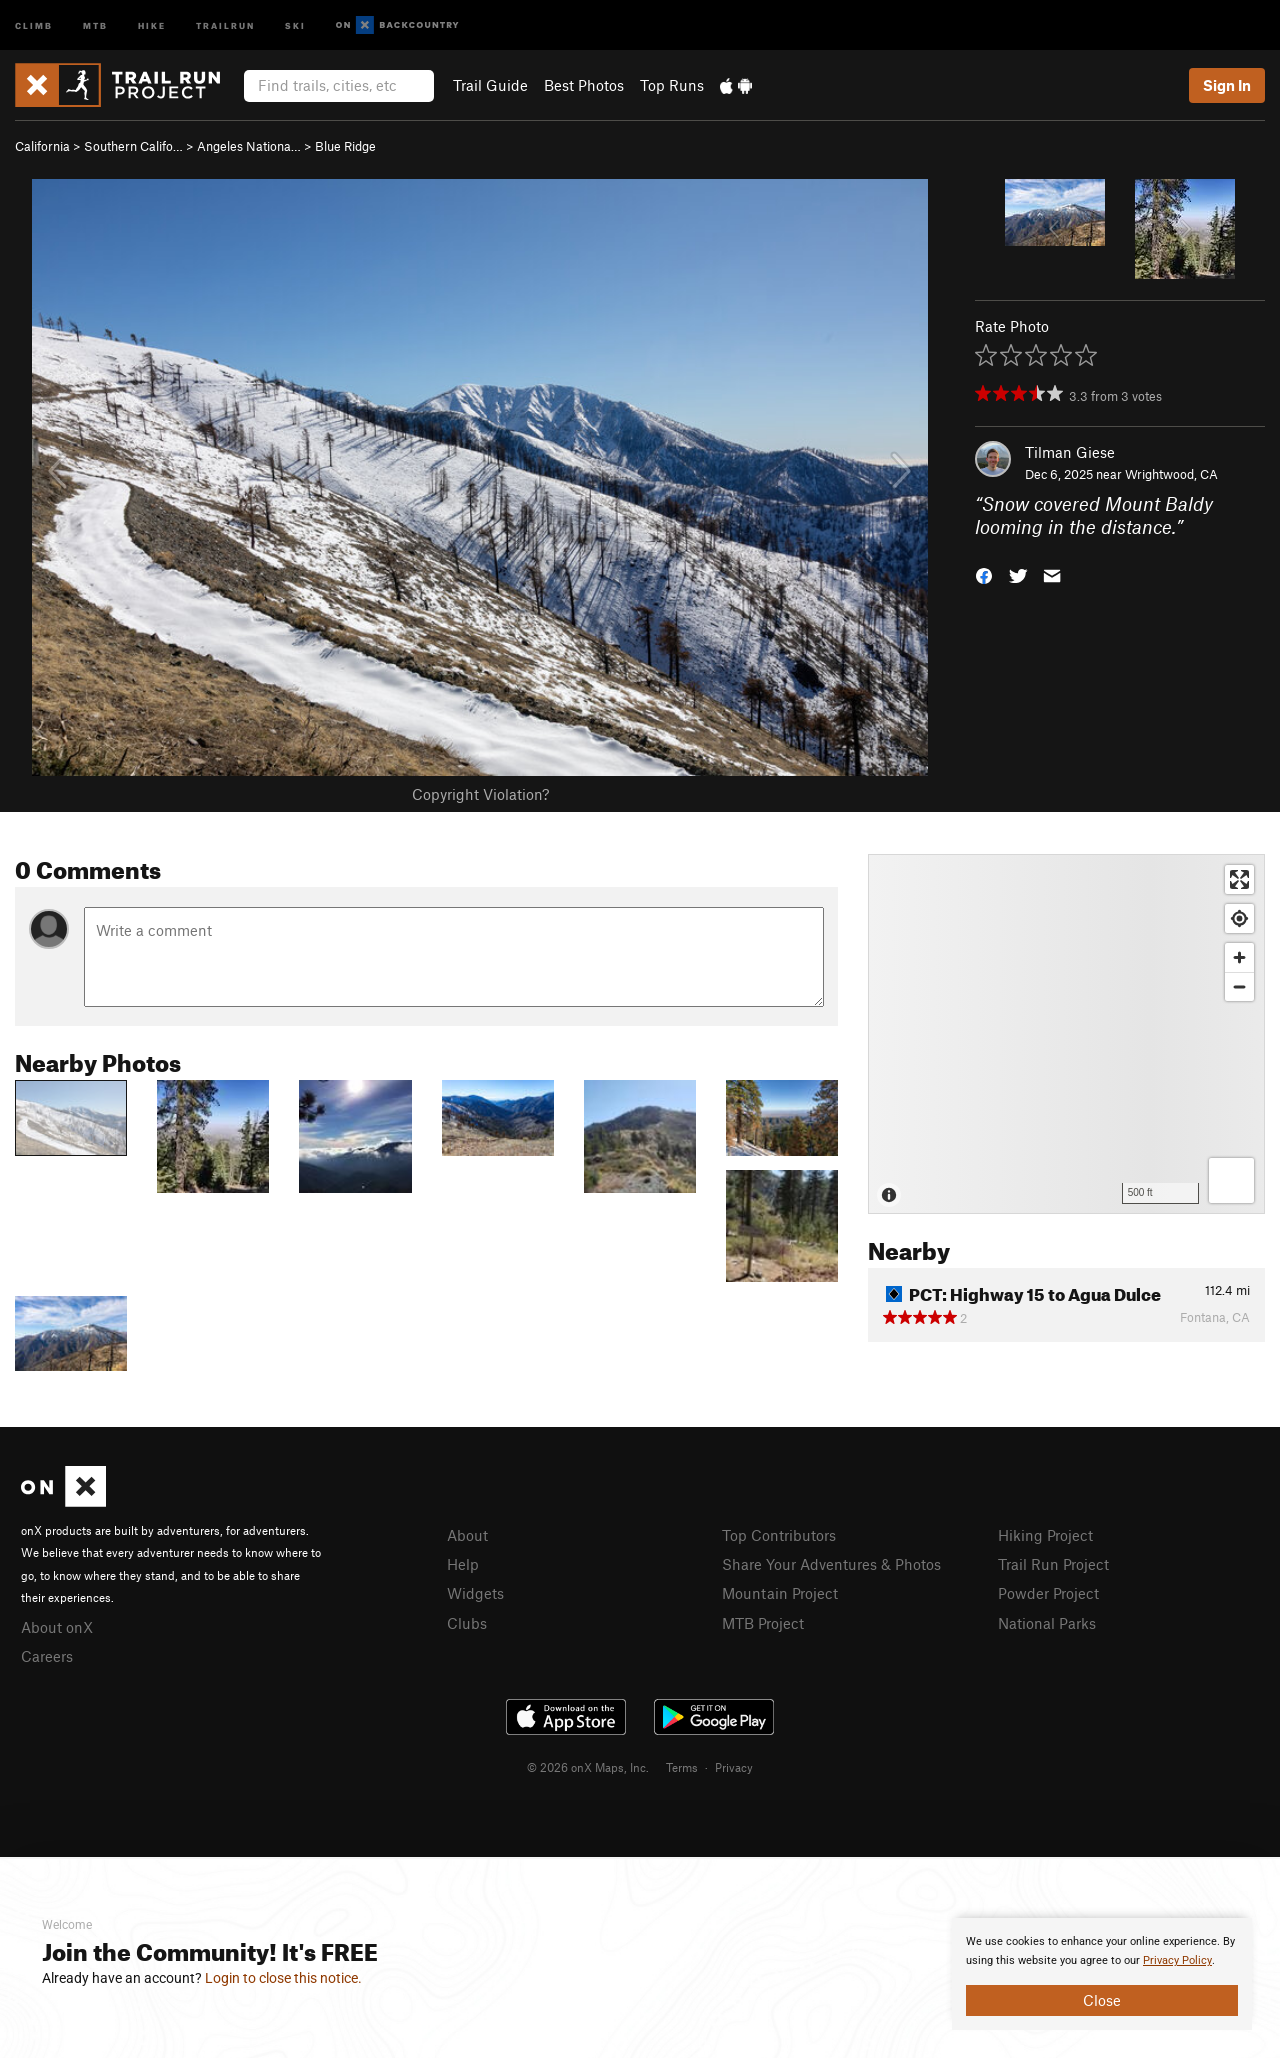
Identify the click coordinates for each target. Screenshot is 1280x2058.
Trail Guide (490, 85)
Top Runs (672, 85)
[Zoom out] (1239, 986)
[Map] (1066, 1034)
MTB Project (763, 1623)
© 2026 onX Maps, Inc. (588, 1767)
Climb (34, 24)
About (467, 1535)
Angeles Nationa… (249, 146)
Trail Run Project (1053, 1564)
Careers (47, 1656)
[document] (1102, 1974)
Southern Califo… (133, 146)
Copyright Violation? (480, 794)
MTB (95, 24)
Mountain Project (780, 1593)
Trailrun (225, 24)
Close (1102, 2000)
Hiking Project (1045, 1535)
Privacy (734, 1767)
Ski (295, 24)
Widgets (475, 1593)
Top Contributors (779, 1535)
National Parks (1047, 1623)
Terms (682, 1767)
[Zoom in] (1239, 957)
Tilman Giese (1070, 452)
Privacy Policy (1177, 1960)
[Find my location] (1239, 918)
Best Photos (584, 85)
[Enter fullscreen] (1239, 879)
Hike (152, 24)
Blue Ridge (345, 146)
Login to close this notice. (283, 1978)
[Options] (1231, 1180)
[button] (984, 573)
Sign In (1227, 85)
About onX (57, 1627)
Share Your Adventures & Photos (831, 1564)
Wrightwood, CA (1171, 474)
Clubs (467, 1623)
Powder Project (1048, 1593)
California (42, 146)
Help (463, 1564)
